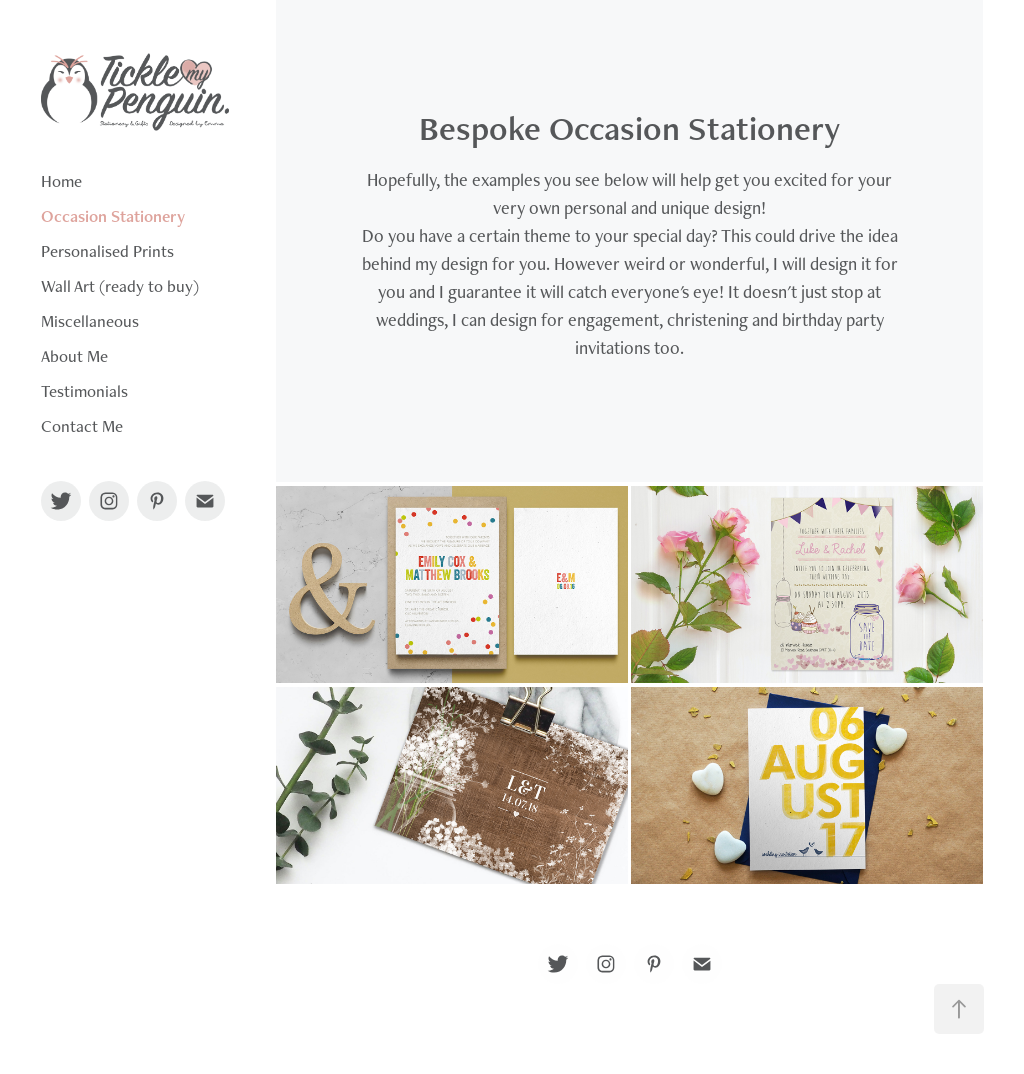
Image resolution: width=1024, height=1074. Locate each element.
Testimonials (84, 391)
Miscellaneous (90, 321)
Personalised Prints (107, 251)
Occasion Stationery (113, 216)
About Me (74, 356)
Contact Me (82, 426)
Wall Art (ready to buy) (120, 286)
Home (61, 181)
